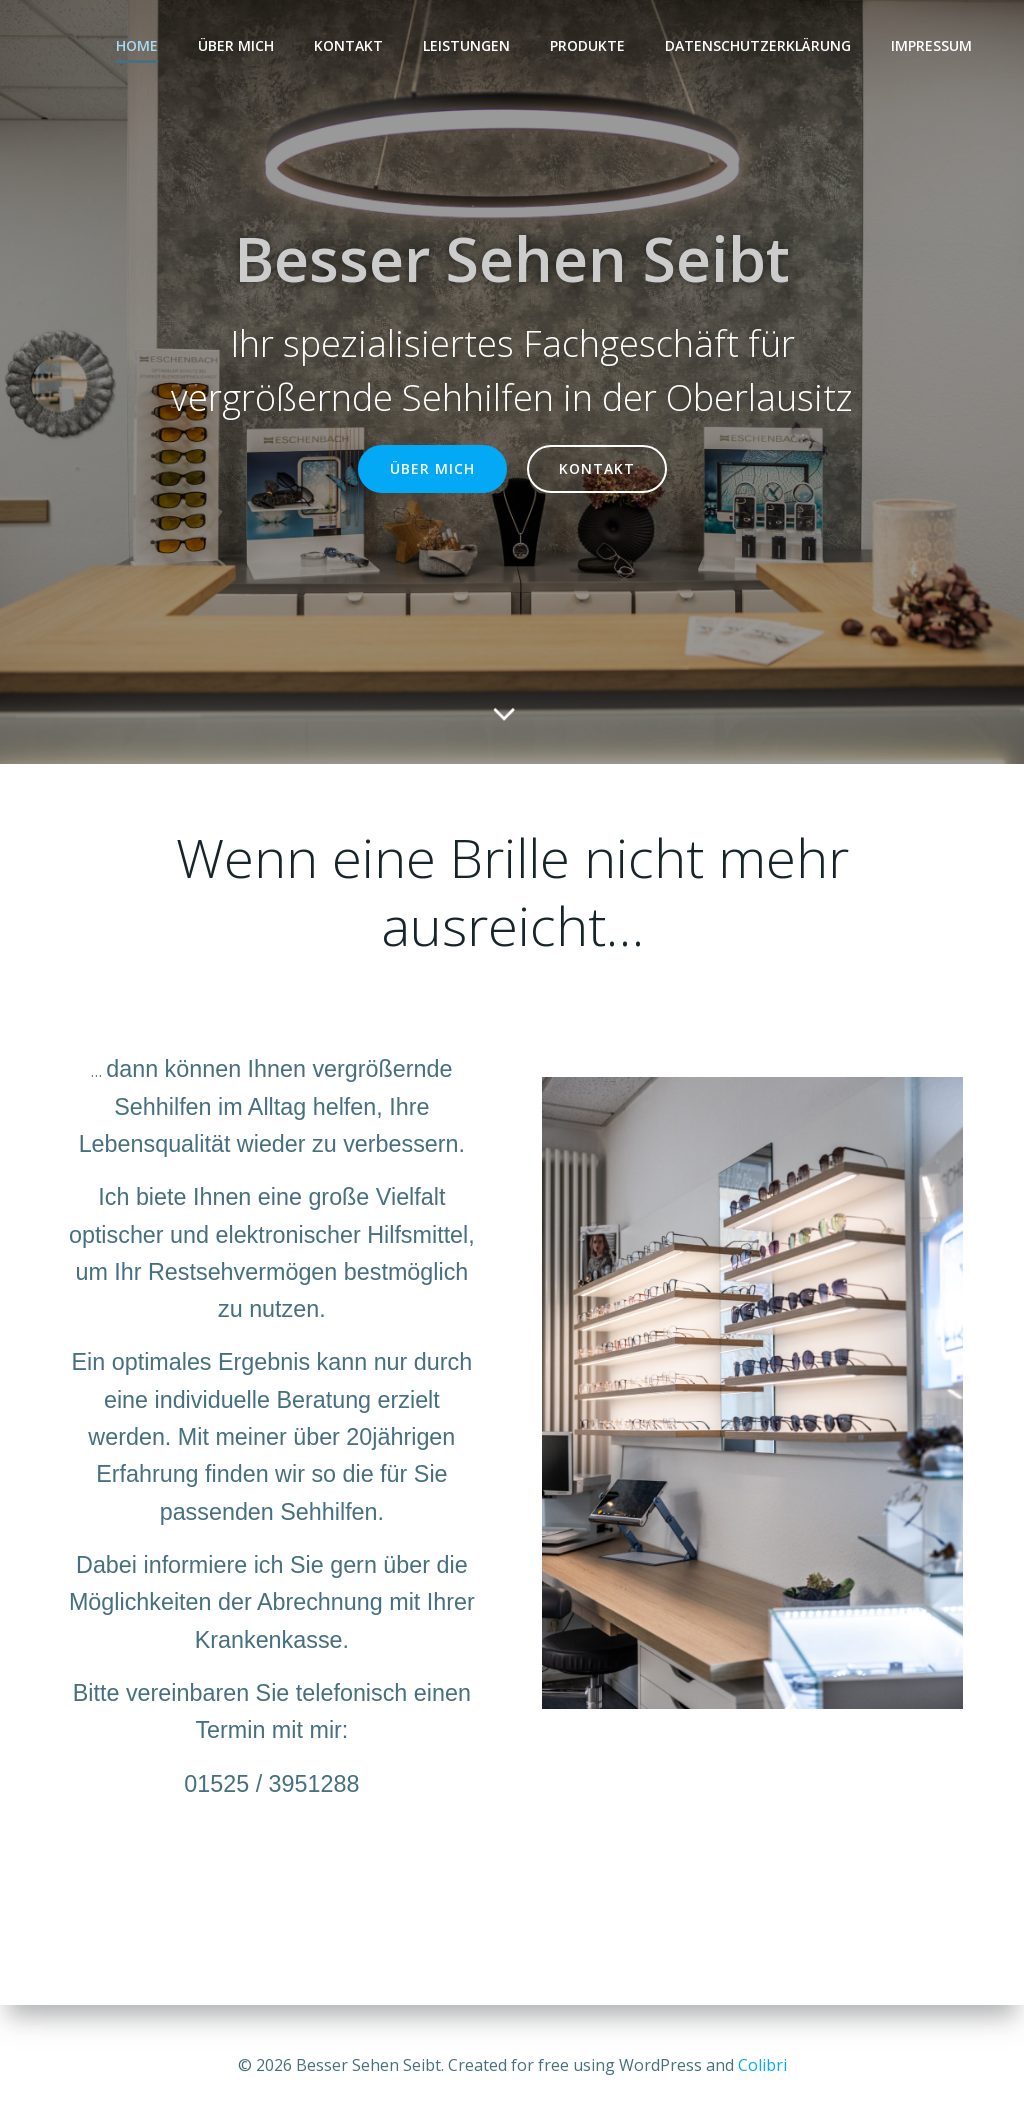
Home (137, 45)
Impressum (931, 45)
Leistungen (466, 45)
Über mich (236, 45)
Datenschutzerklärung (758, 45)
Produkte (587, 45)
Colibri (762, 2065)
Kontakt (348, 45)
